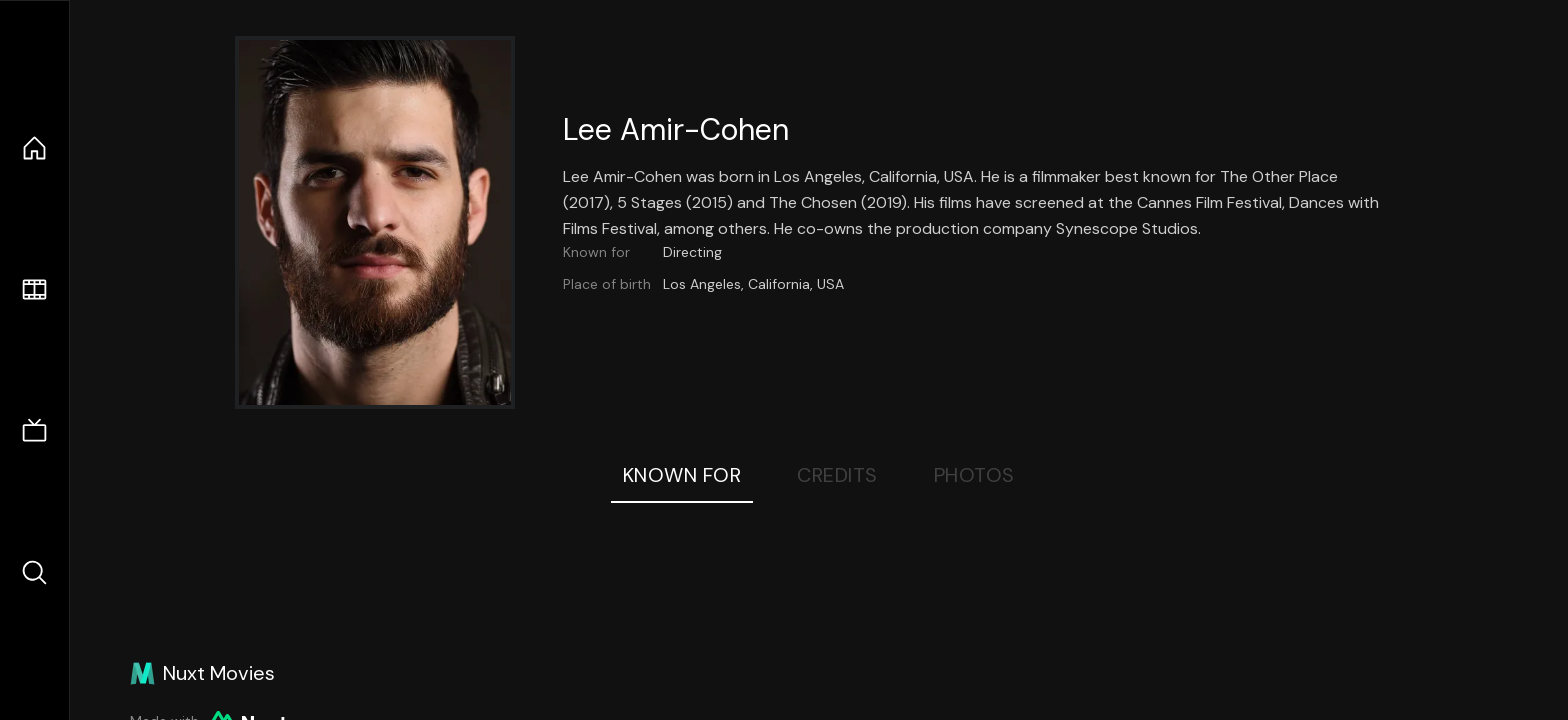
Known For (682, 475)
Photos (974, 475)
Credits (837, 475)
